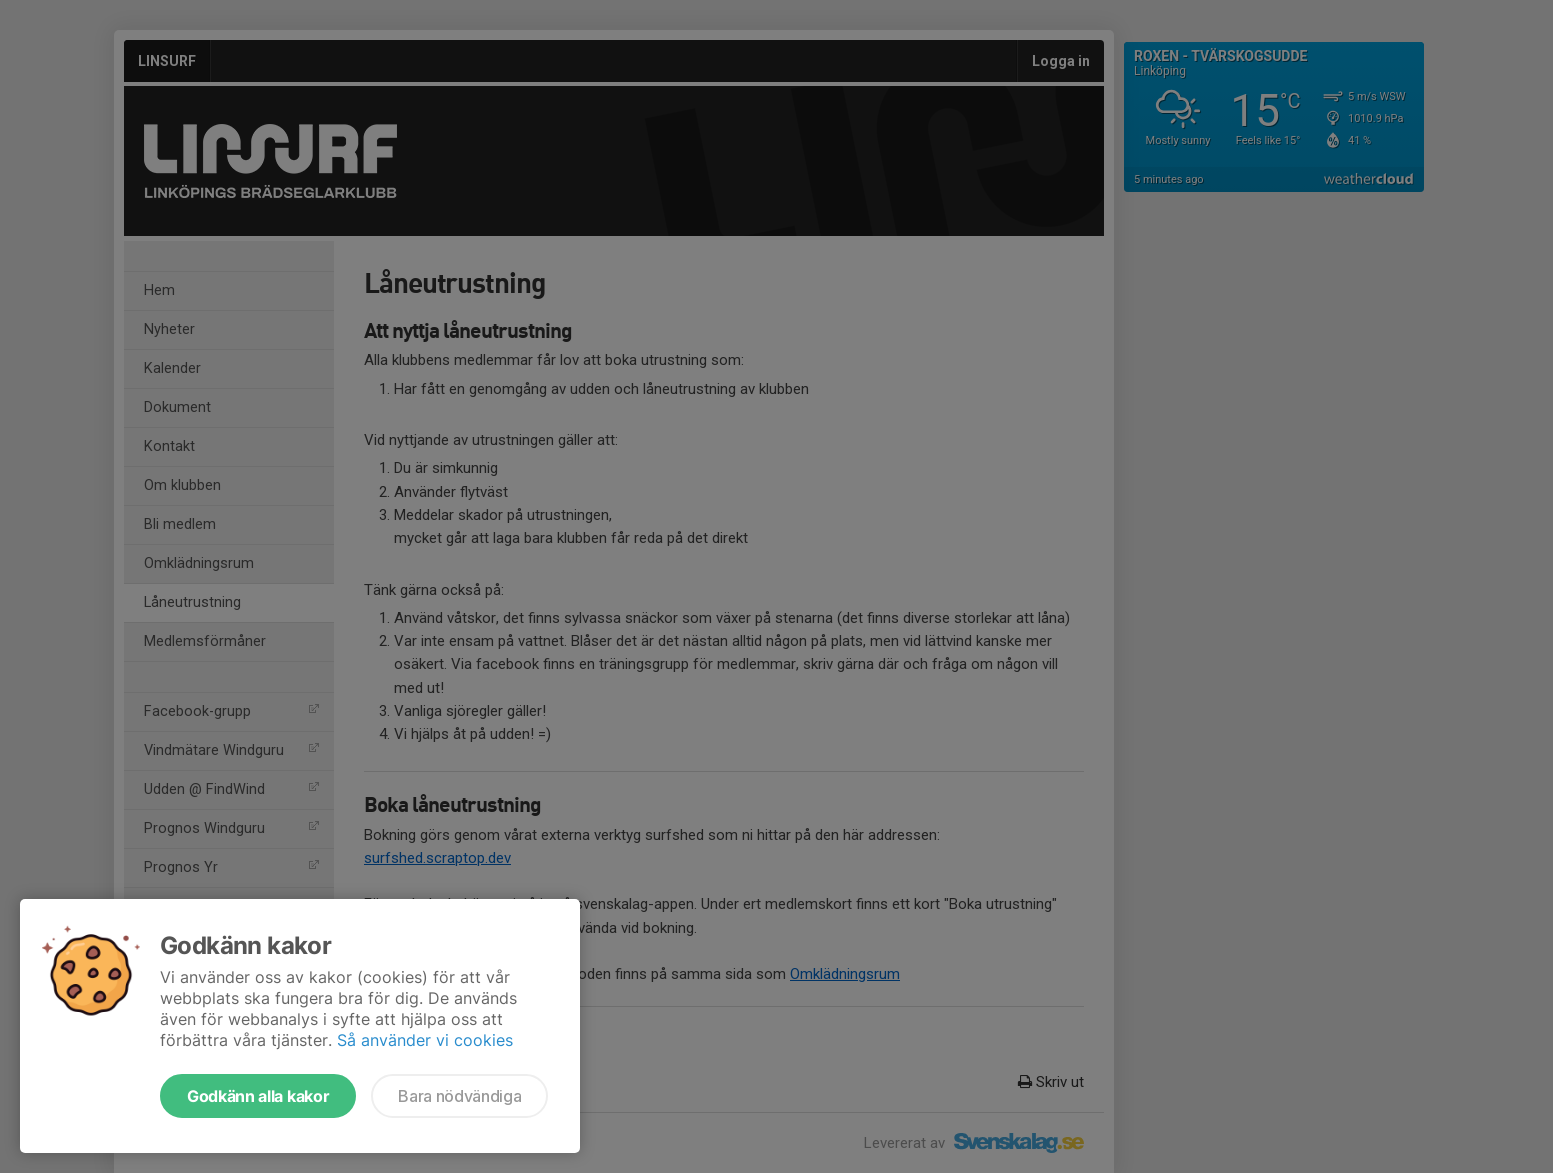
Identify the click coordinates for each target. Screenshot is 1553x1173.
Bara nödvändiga (459, 1096)
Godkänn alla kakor (258, 1096)
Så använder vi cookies (425, 1040)
